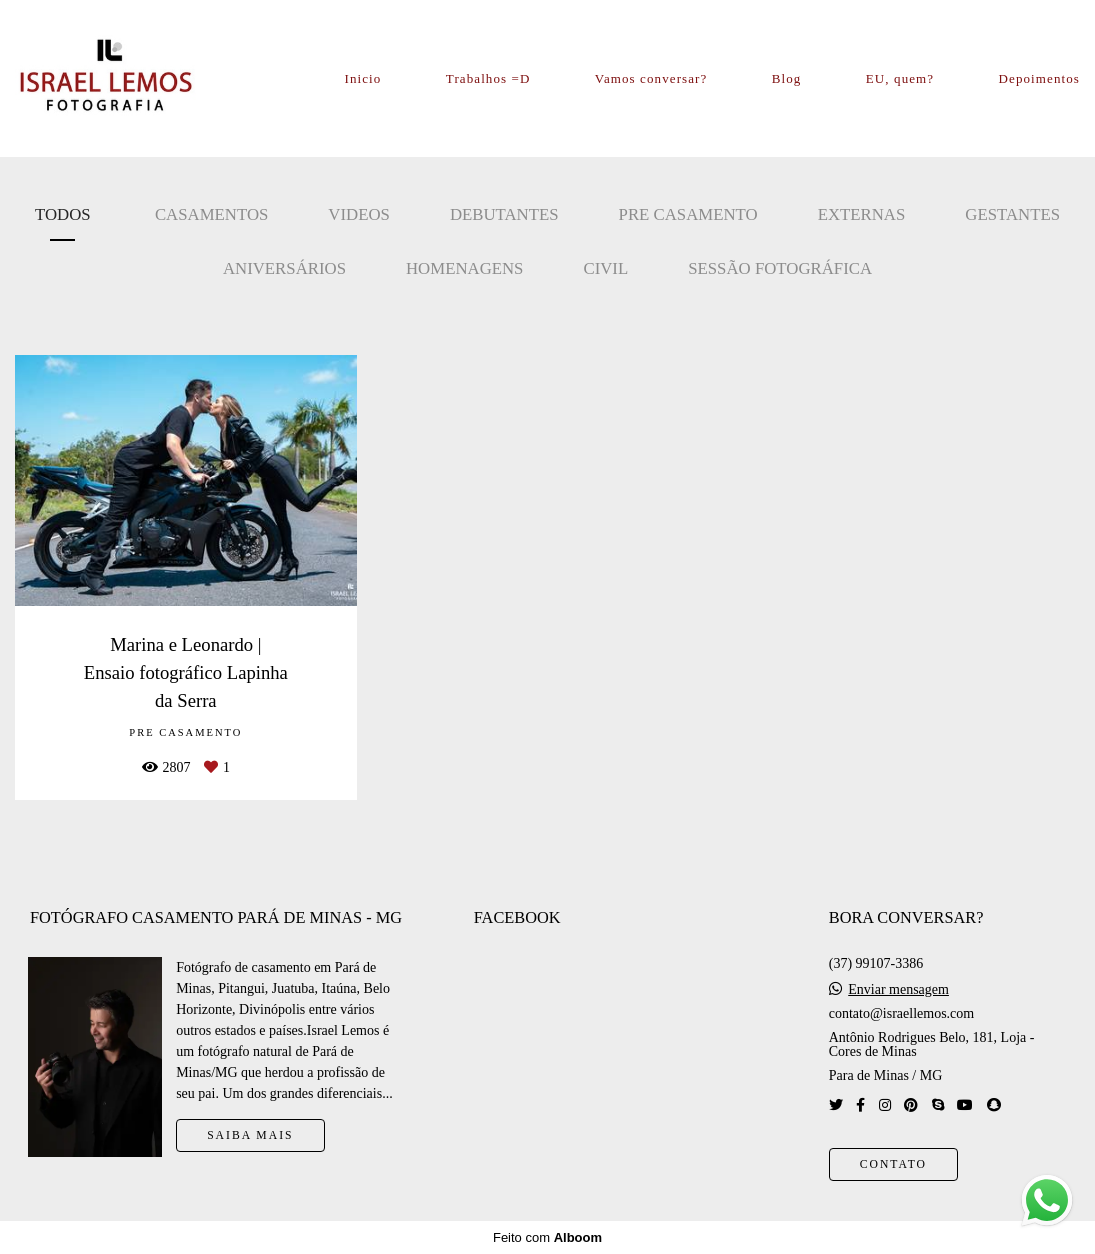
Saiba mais (250, 1135)
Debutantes (504, 214)
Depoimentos (1039, 78)
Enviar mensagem (898, 990)
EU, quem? (900, 78)
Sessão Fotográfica (780, 268)
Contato (893, 1164)
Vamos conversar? (651, 78)
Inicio (363, 78)
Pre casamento (688, 214)
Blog (787, 78)
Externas (862, 214)
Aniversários (284, 268)
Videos (359, 214)
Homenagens (464, 268)
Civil (605, 268)
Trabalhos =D (488, 78)
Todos (63, 214)
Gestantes (1012, 214)
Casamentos (211, 214)
